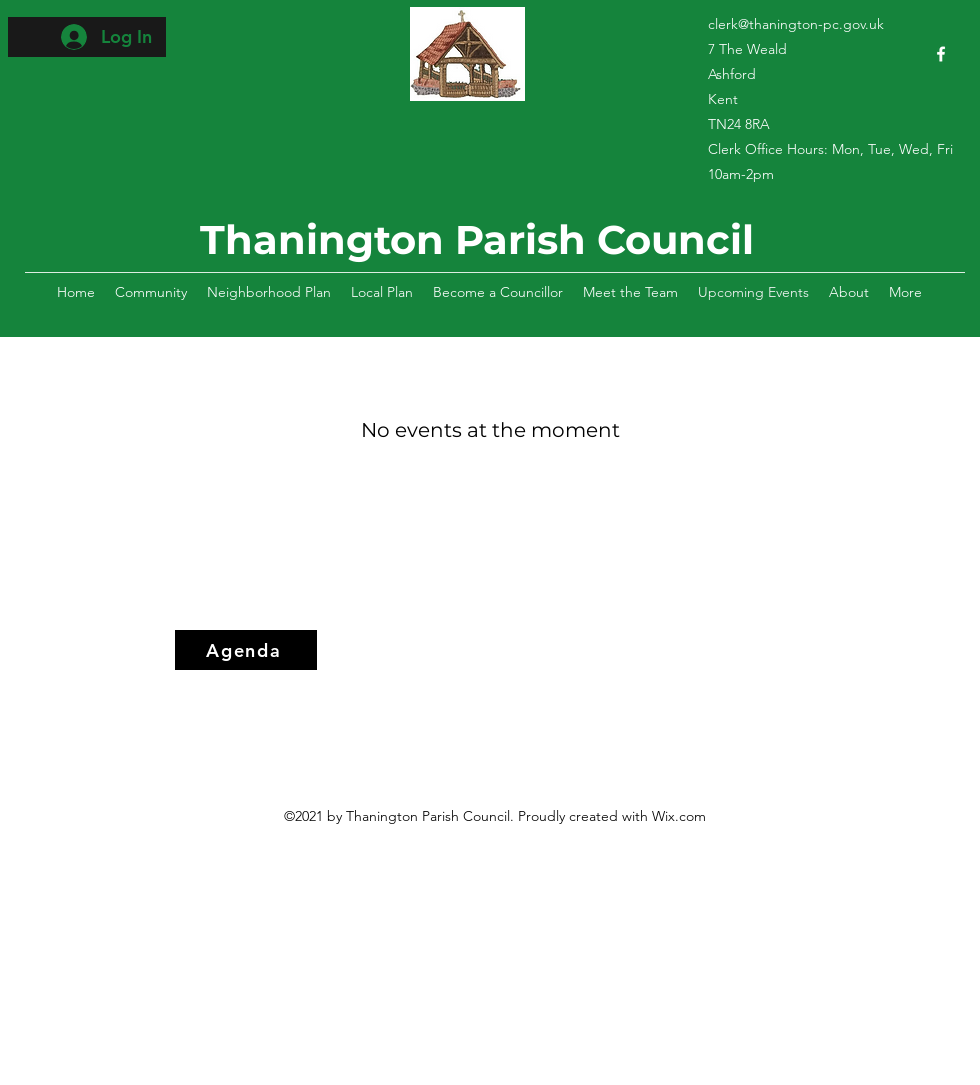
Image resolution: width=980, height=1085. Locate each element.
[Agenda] (246, 650)
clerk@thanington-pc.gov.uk (796, 24)
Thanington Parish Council (477, 239)
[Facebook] (941, 54)
